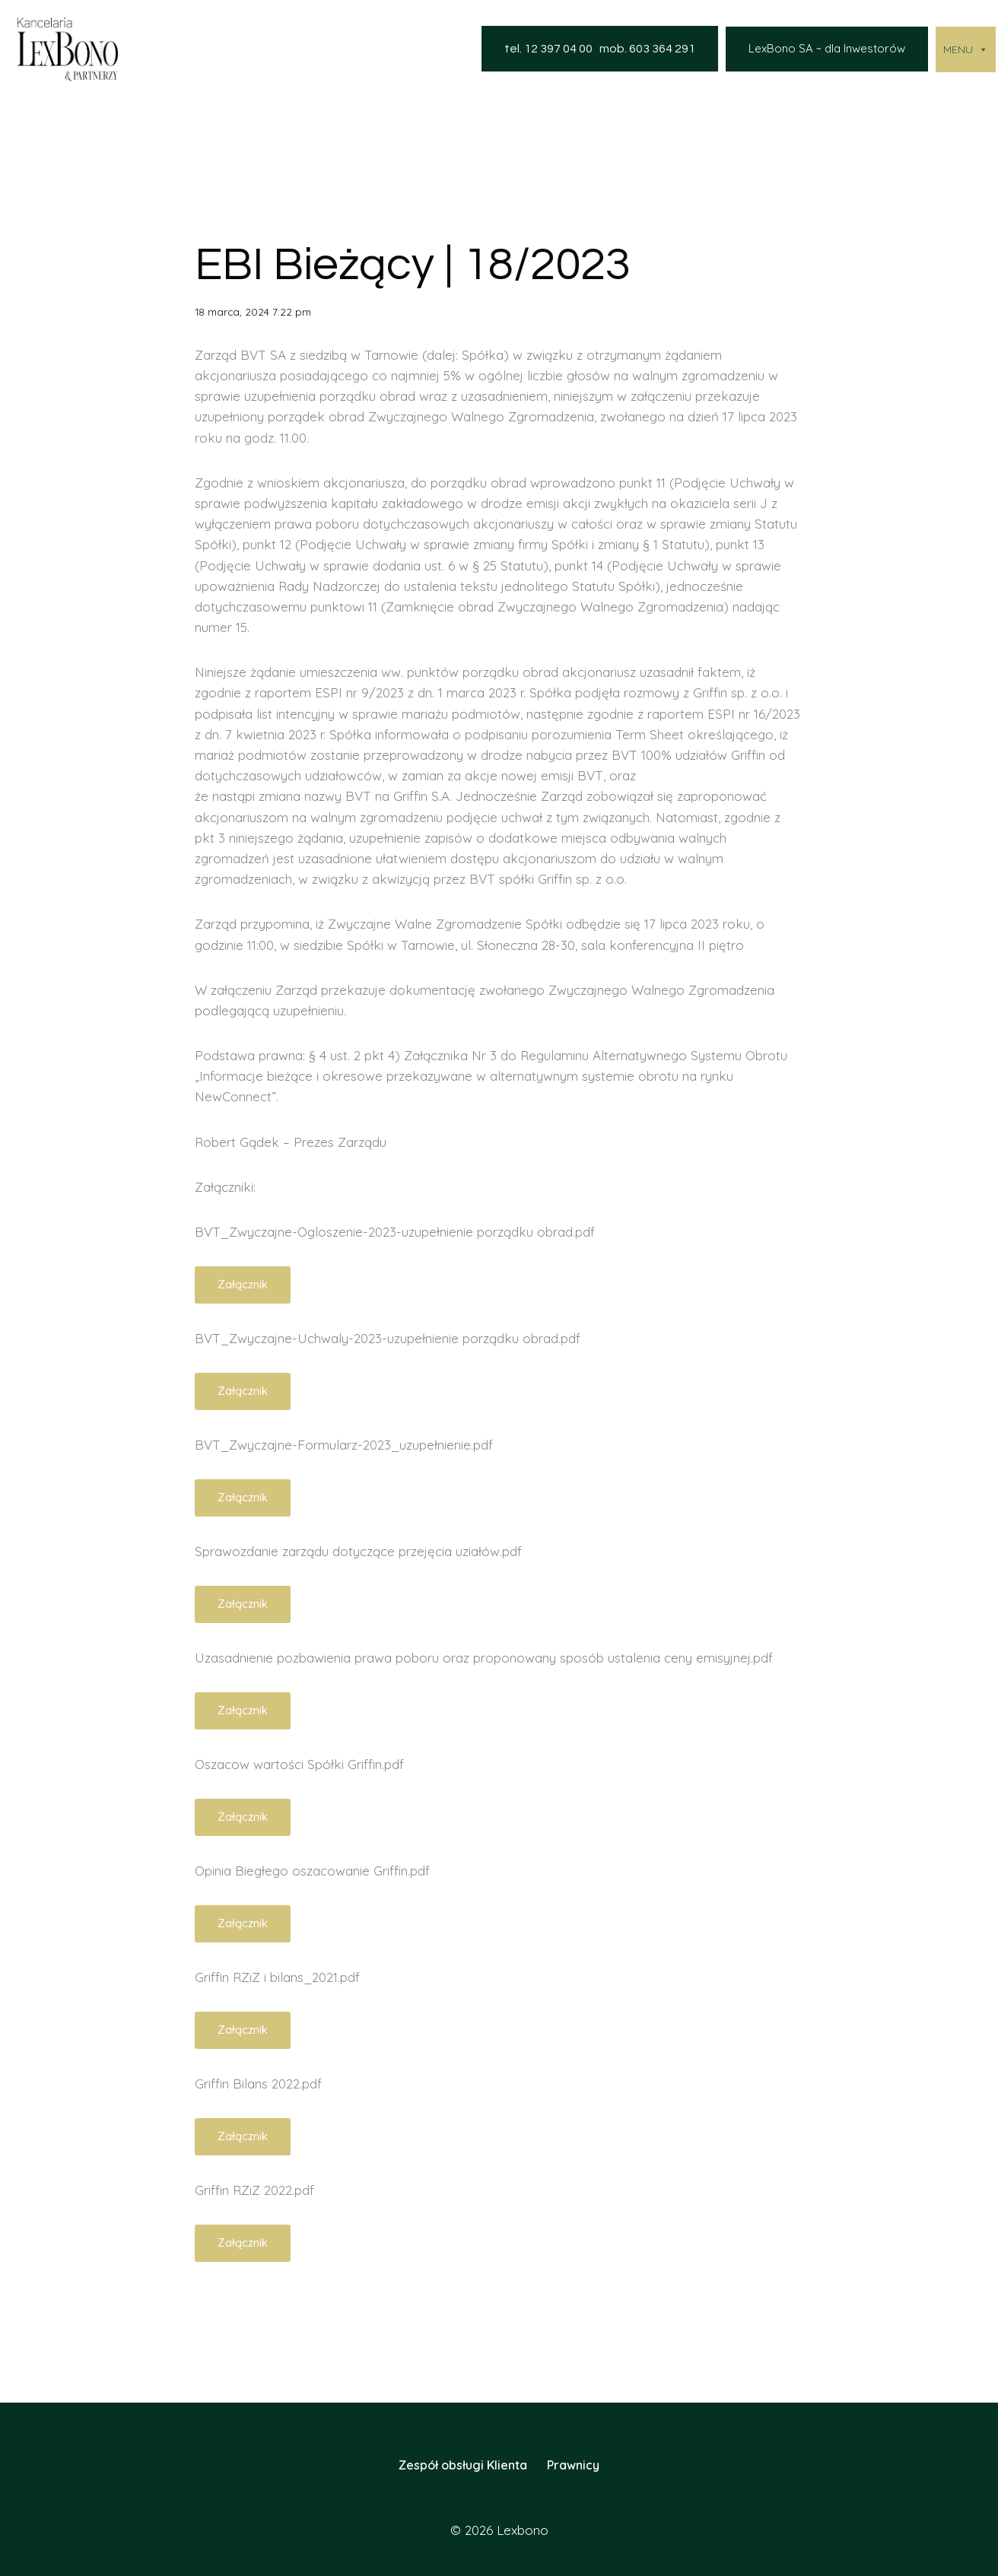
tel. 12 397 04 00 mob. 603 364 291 (599, 49)
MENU (965, 49)
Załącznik (243, 1284)
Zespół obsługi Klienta (463, 2465)
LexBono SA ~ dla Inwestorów (826, 48)
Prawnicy (573, 2465)
